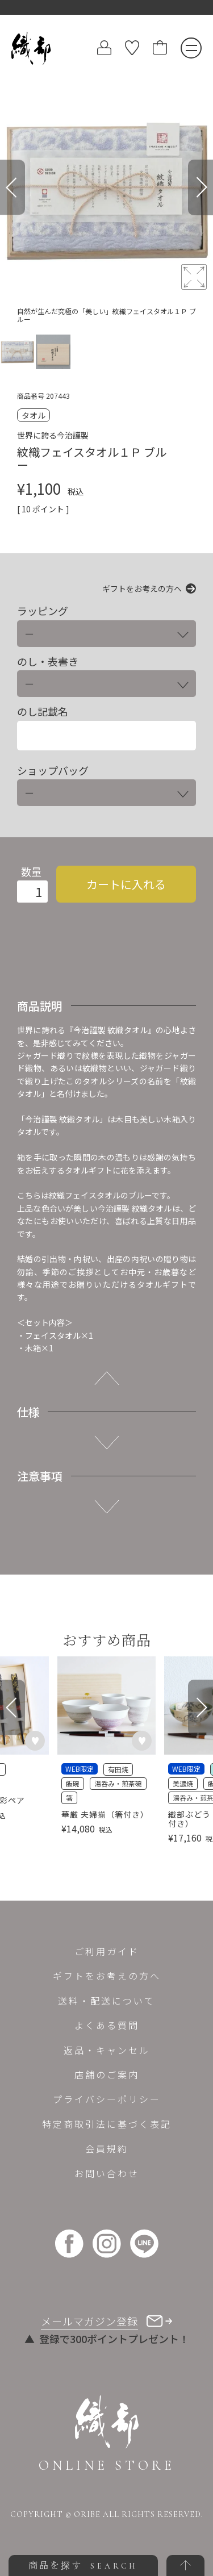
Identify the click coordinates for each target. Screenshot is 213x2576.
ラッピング (42, 611)
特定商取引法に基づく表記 (107, 2124)
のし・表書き (47, 661)
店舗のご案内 (106, 2074)
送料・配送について (106, 2000)
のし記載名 (42, 711)
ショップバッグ (53, 770)
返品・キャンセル (107, 2050)
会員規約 (106, 2148)
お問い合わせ (106, 2173)
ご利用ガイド (106, 1951)
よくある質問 (106, 2025)
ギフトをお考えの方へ (142, 588)
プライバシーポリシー (107, 2099)
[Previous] (12, 187)
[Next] (200, 187)
